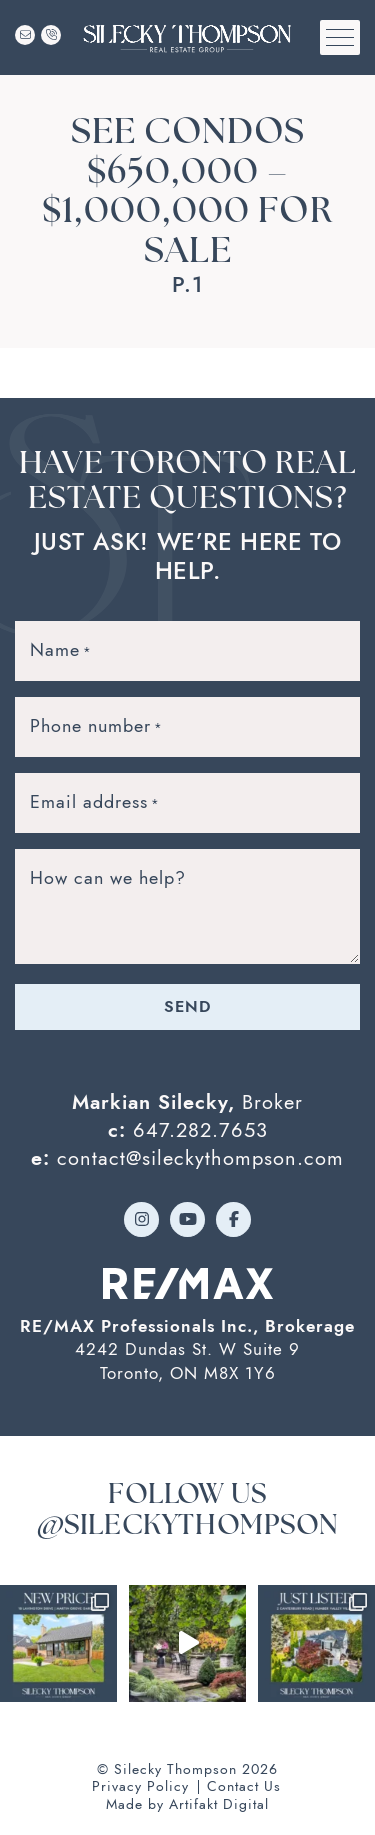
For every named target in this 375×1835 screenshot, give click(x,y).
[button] (340, 37)
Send (187, 1006)
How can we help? (108, 877)
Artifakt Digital (219, 1804)
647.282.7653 (200, 1130)
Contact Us (244, 1786)
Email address (95, 802)
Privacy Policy (140, 1786)
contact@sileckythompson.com (200, 1158)
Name (61, 650)
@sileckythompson (188, 1527)
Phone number (96, 726)
